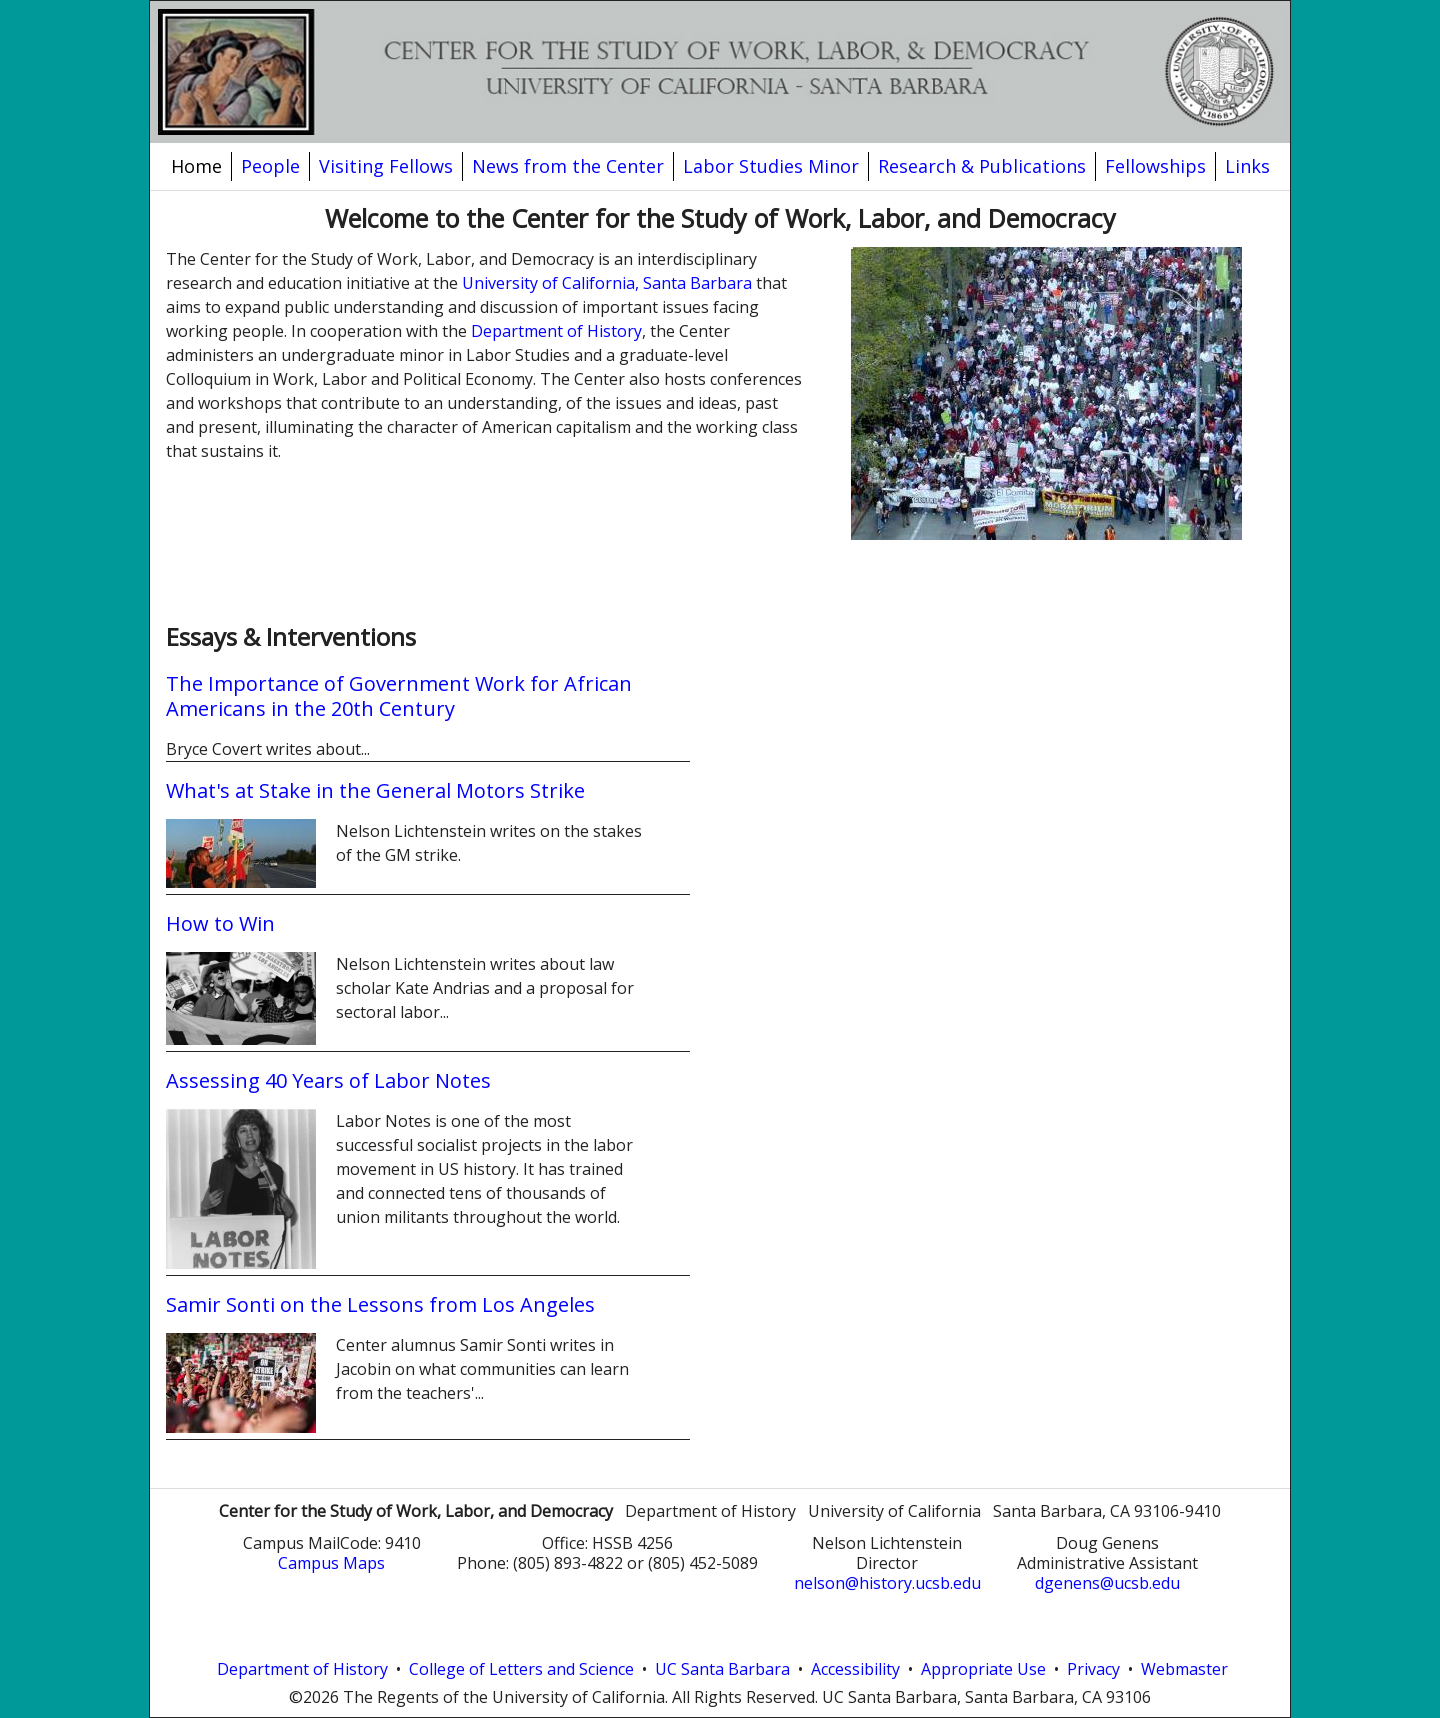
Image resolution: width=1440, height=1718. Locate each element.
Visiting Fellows (386, 166)
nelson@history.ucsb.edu (887, 1583)
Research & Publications (982, 166)
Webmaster (1184, 1669)
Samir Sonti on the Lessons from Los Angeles (380, 1304)
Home (196, 166)
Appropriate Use (983, 1669)
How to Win (220, 923)
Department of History (556, 331)
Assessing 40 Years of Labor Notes (328, 1080)
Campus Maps (331, 1563)
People (270, 166)
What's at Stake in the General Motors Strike (375, 790)
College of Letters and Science (521, 1669)
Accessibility (855, 1669)
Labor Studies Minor (771, 166)
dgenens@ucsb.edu (1107, 1583)
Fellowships (1155, 166)
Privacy (1093, 1669)
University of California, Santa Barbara (607, 283)
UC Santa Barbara (722, 1669)
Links (1247, 166)
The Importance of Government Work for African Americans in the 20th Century (399, 696)
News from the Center (568, 166)
